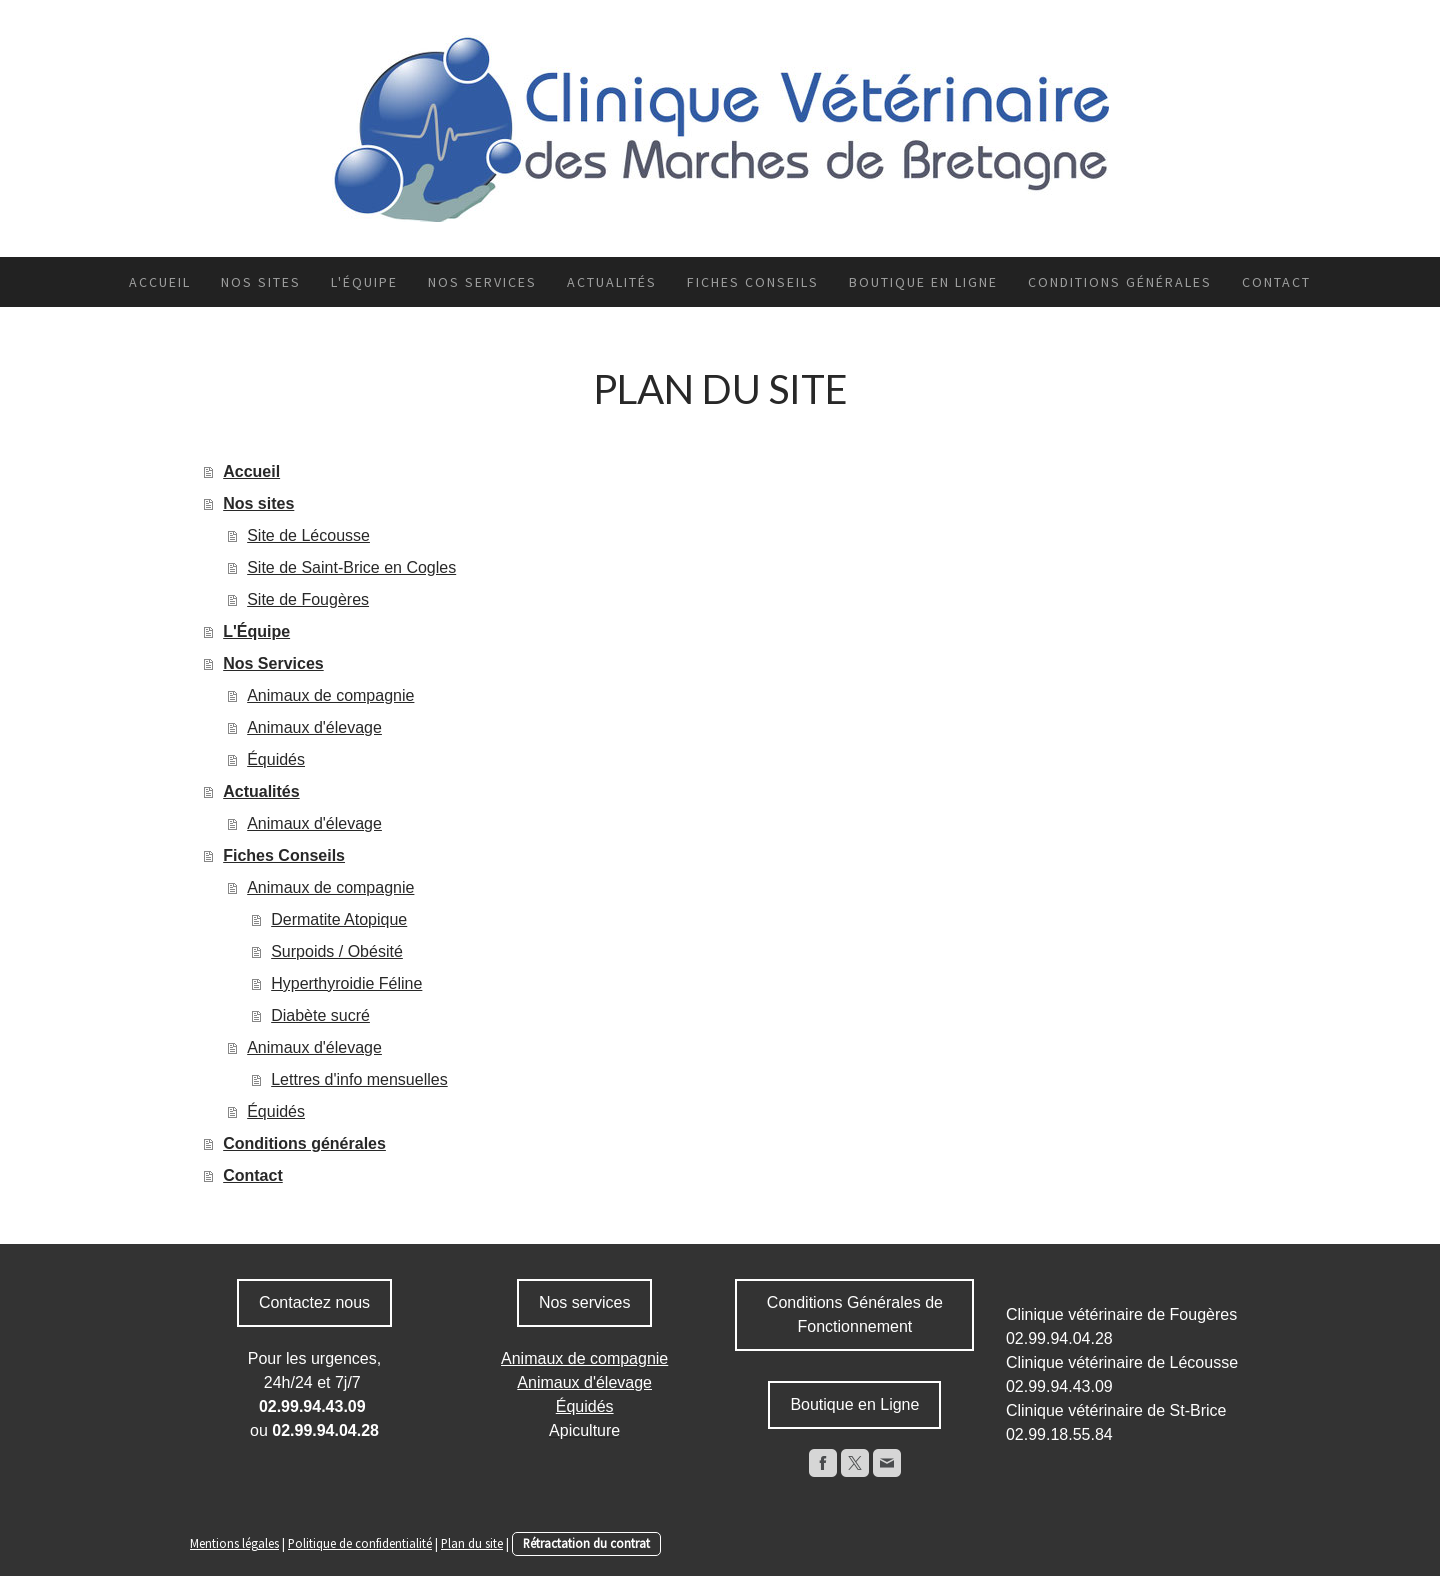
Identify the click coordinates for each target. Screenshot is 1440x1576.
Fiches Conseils (753, 282)
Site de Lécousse (308, 535)
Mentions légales (234, 1543)
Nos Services (482, 282)
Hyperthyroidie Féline (346, 983)
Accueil (160, 282)
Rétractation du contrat (586, 1543)
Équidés (276, 759)
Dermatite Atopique (339, 919)
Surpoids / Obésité (337, 951)
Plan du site (472, 1543)
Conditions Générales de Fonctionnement (855, 1314)
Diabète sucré (320, 1015)
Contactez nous (314, 1302)
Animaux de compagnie (330, 695)
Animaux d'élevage (314, 727)
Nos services (585, 1302)
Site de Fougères (308, 599)
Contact (1276, 282)
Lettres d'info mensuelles (359, 1079)
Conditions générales (1120, 282)
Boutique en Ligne (854, 1404)
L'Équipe (364, 282)
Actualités (612, 282)
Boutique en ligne (923, 282)
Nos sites (261, 282)
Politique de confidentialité (360, 1543)
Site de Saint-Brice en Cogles (351, 567)
